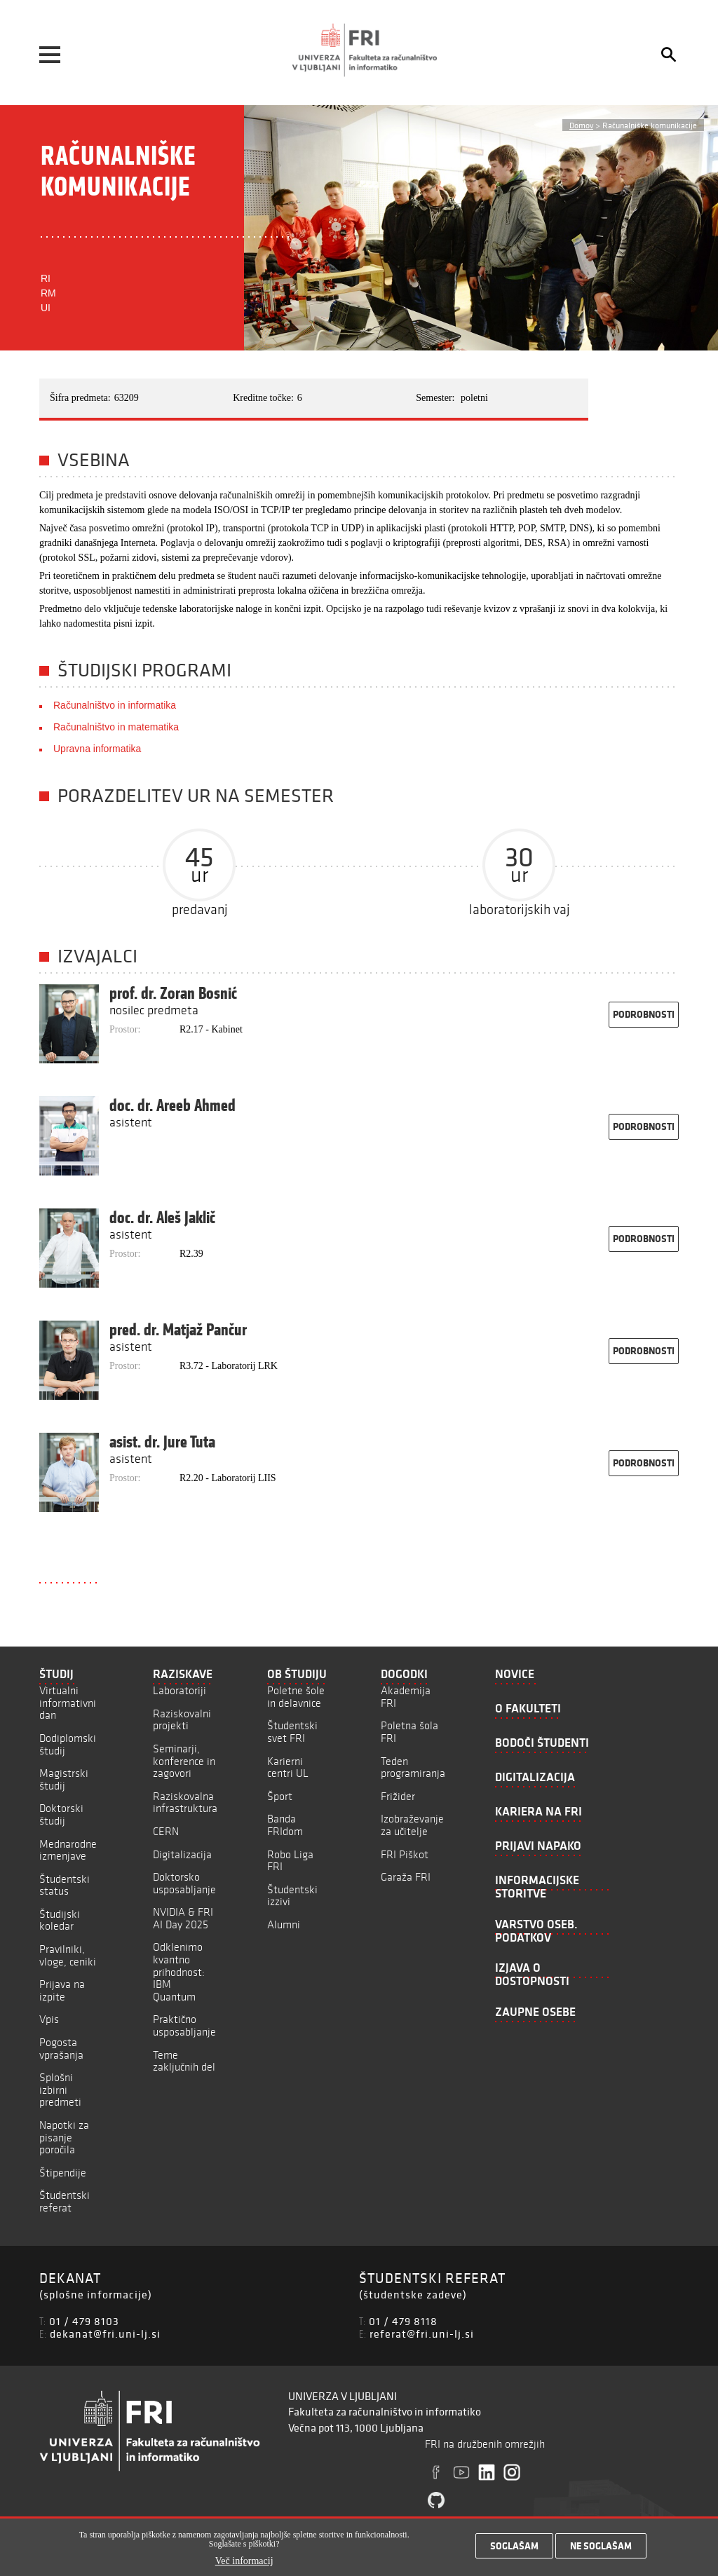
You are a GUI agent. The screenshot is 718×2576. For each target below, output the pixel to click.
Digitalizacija (182, 1854)
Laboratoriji (179, 1690)
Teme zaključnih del (184, 2061)
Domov (581, 125)
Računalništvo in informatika (114, 705)
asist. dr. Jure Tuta (162, 1442)
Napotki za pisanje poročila (64, 2137)
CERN (166, 1831)
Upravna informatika (97, 748)
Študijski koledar (59, 1920)
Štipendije (62, 2172)
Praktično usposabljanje (184, 2025)
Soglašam (514, 2546)
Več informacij (244, 2561)
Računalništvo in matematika (116, 726)
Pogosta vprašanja (61, 2049)
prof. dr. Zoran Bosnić (173, 993)
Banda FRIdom (285, 1825)
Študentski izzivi (292, 1896)
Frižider (398, 1796)
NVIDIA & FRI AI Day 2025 (183, 1918)
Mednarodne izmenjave (68, 1850)
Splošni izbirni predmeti (60, 2089)
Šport (279, 1796)
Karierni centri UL (288, 1767)
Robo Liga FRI (290, 1861)
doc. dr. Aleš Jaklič (162, 1217)
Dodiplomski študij (67, 1744)
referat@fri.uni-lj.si (422, 2333)
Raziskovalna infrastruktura (185, 1802)
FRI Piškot (404, 1854)
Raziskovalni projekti (182, 1720)
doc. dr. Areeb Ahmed (172, 1105)
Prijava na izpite (62, 1990)
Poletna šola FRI (409, 1732)
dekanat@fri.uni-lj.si (105, 2333)
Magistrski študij (63, 1779)
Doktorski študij (61, 1814)
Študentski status (64, 1885)
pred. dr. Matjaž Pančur (178, 1329)
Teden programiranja (413, 1767)
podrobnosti (644, 1014)
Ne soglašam (601, 2546)
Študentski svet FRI (292, 1732)
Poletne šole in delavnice (296, 1697)
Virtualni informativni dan (67, 1703)
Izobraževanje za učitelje (412, 1825)
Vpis (49, 2019)
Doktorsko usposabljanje (184, 1883)
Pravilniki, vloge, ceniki (67, 1955)
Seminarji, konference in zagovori (184, 1761)
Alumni (283, 1924)
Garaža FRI (406, 1876)
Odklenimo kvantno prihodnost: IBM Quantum (179, 1971)
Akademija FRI (406, 1697)
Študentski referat (64, 2201)
